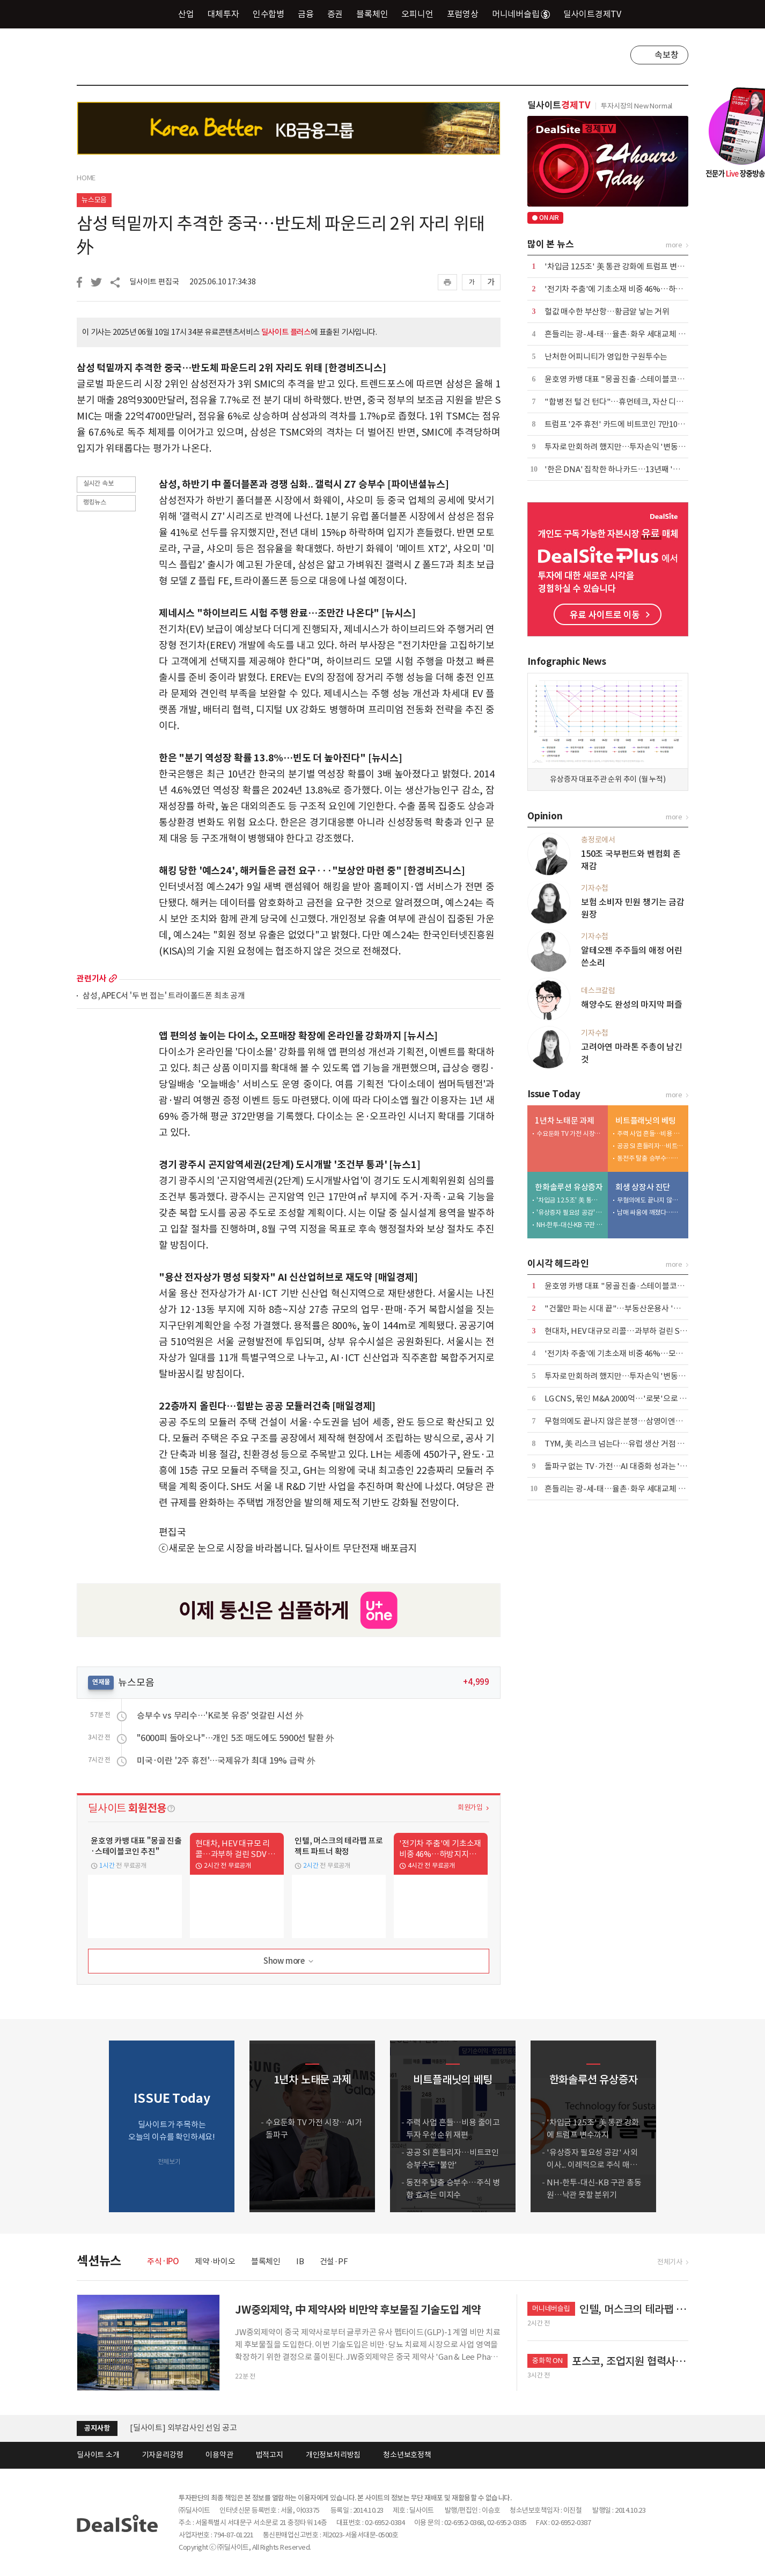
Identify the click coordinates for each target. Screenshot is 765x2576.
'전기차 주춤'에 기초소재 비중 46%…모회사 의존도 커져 (638, 1353)
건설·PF (334, 2261)
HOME (86, 178)
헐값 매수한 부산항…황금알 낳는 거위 (607, 311)
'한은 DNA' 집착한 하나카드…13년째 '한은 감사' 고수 (634, 469)
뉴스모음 (94, 199)
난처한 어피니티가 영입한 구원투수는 (606, 356)
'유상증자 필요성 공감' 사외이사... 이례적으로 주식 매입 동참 (569, 1212)
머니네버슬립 (521, 14)
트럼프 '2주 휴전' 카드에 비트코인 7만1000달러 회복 (631, 424)
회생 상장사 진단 (642, 1187)
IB (300, 2261)
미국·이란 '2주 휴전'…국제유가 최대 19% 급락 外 (226, 1760)
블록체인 (372, 14)
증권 (335, 14)
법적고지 (269, 2455)
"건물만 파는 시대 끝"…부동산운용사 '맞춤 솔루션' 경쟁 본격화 (649, 1308)
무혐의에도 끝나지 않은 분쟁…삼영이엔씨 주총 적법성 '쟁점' (650, 1200)
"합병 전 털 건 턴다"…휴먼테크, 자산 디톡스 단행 (626, 402)
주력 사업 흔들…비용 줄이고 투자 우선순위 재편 (650, 1133)
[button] (677, 2126)
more (113, 978)
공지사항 (96, 2428)
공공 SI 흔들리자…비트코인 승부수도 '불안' (650, 1145)
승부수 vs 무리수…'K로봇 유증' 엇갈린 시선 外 (220, 1715)
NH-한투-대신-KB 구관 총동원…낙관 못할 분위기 (569, 1224)
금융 (306, 14)
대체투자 (223, 14)
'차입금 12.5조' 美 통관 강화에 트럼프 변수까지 (622, 266)
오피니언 (417, 14)
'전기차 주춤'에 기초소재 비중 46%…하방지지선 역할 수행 (641, 289)
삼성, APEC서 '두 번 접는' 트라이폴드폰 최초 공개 (164, 996)
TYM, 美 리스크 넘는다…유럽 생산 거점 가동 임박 (626, 1444)
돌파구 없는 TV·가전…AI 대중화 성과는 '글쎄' (621, 1466)
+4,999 (476, 1682)
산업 (186, 14)
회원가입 (470, 1807)
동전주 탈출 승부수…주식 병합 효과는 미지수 (650, 1158)
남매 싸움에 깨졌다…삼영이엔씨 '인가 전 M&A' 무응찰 (650, 1212)
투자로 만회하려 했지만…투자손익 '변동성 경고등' (628, 447)
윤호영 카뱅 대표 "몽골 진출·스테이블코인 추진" (625, 379)
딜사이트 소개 (98, 2455)
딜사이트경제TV (598, 13)
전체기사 (669, 2261)
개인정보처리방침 (333, 2455)
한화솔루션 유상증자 (569, 1187)
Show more (289, 1961)
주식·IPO (163, 2261)
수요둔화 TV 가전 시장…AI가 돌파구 (569, 1133)
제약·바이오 (215, 2261)
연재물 (100, 1682)
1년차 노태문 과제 (564, 1121)
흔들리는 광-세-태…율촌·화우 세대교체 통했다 (622, 334)
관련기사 (91, 978)
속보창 (666, 54)
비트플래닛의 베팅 (645, 1121)
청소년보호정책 (407, 2455)
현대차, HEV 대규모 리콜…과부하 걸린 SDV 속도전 (629, 1331)
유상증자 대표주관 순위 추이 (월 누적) (608, 779)
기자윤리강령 (162, 2455)
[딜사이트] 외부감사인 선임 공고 (183, 2428)
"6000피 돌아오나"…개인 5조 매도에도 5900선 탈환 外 (235, 1738)
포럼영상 (463, 14)
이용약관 (219, 2455)
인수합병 (268, 14)
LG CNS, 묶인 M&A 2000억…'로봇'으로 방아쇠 (623, 1398)
